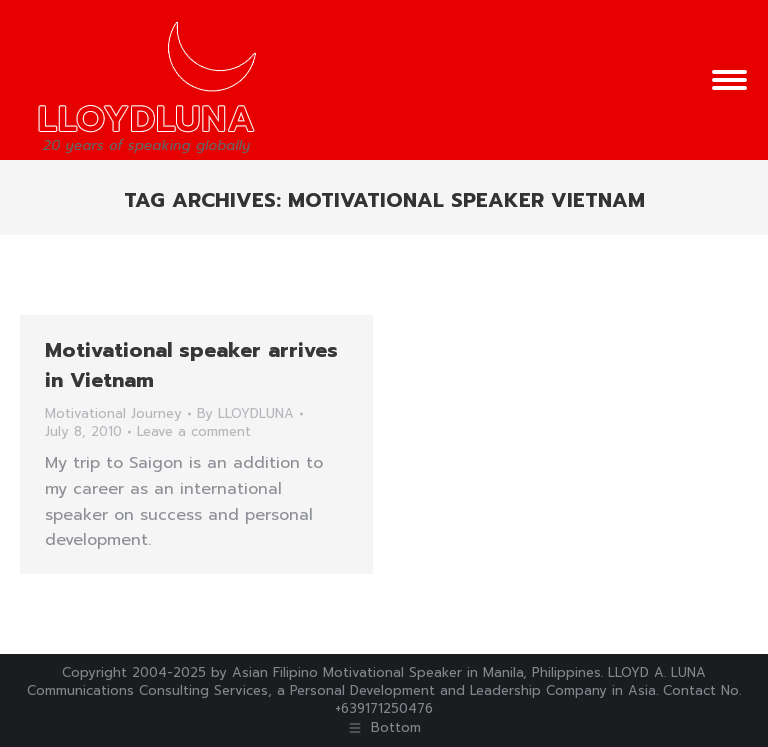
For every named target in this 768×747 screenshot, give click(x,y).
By (245, 414)
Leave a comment (194, 432)
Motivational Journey (113, 413)
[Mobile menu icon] (729, 80)
